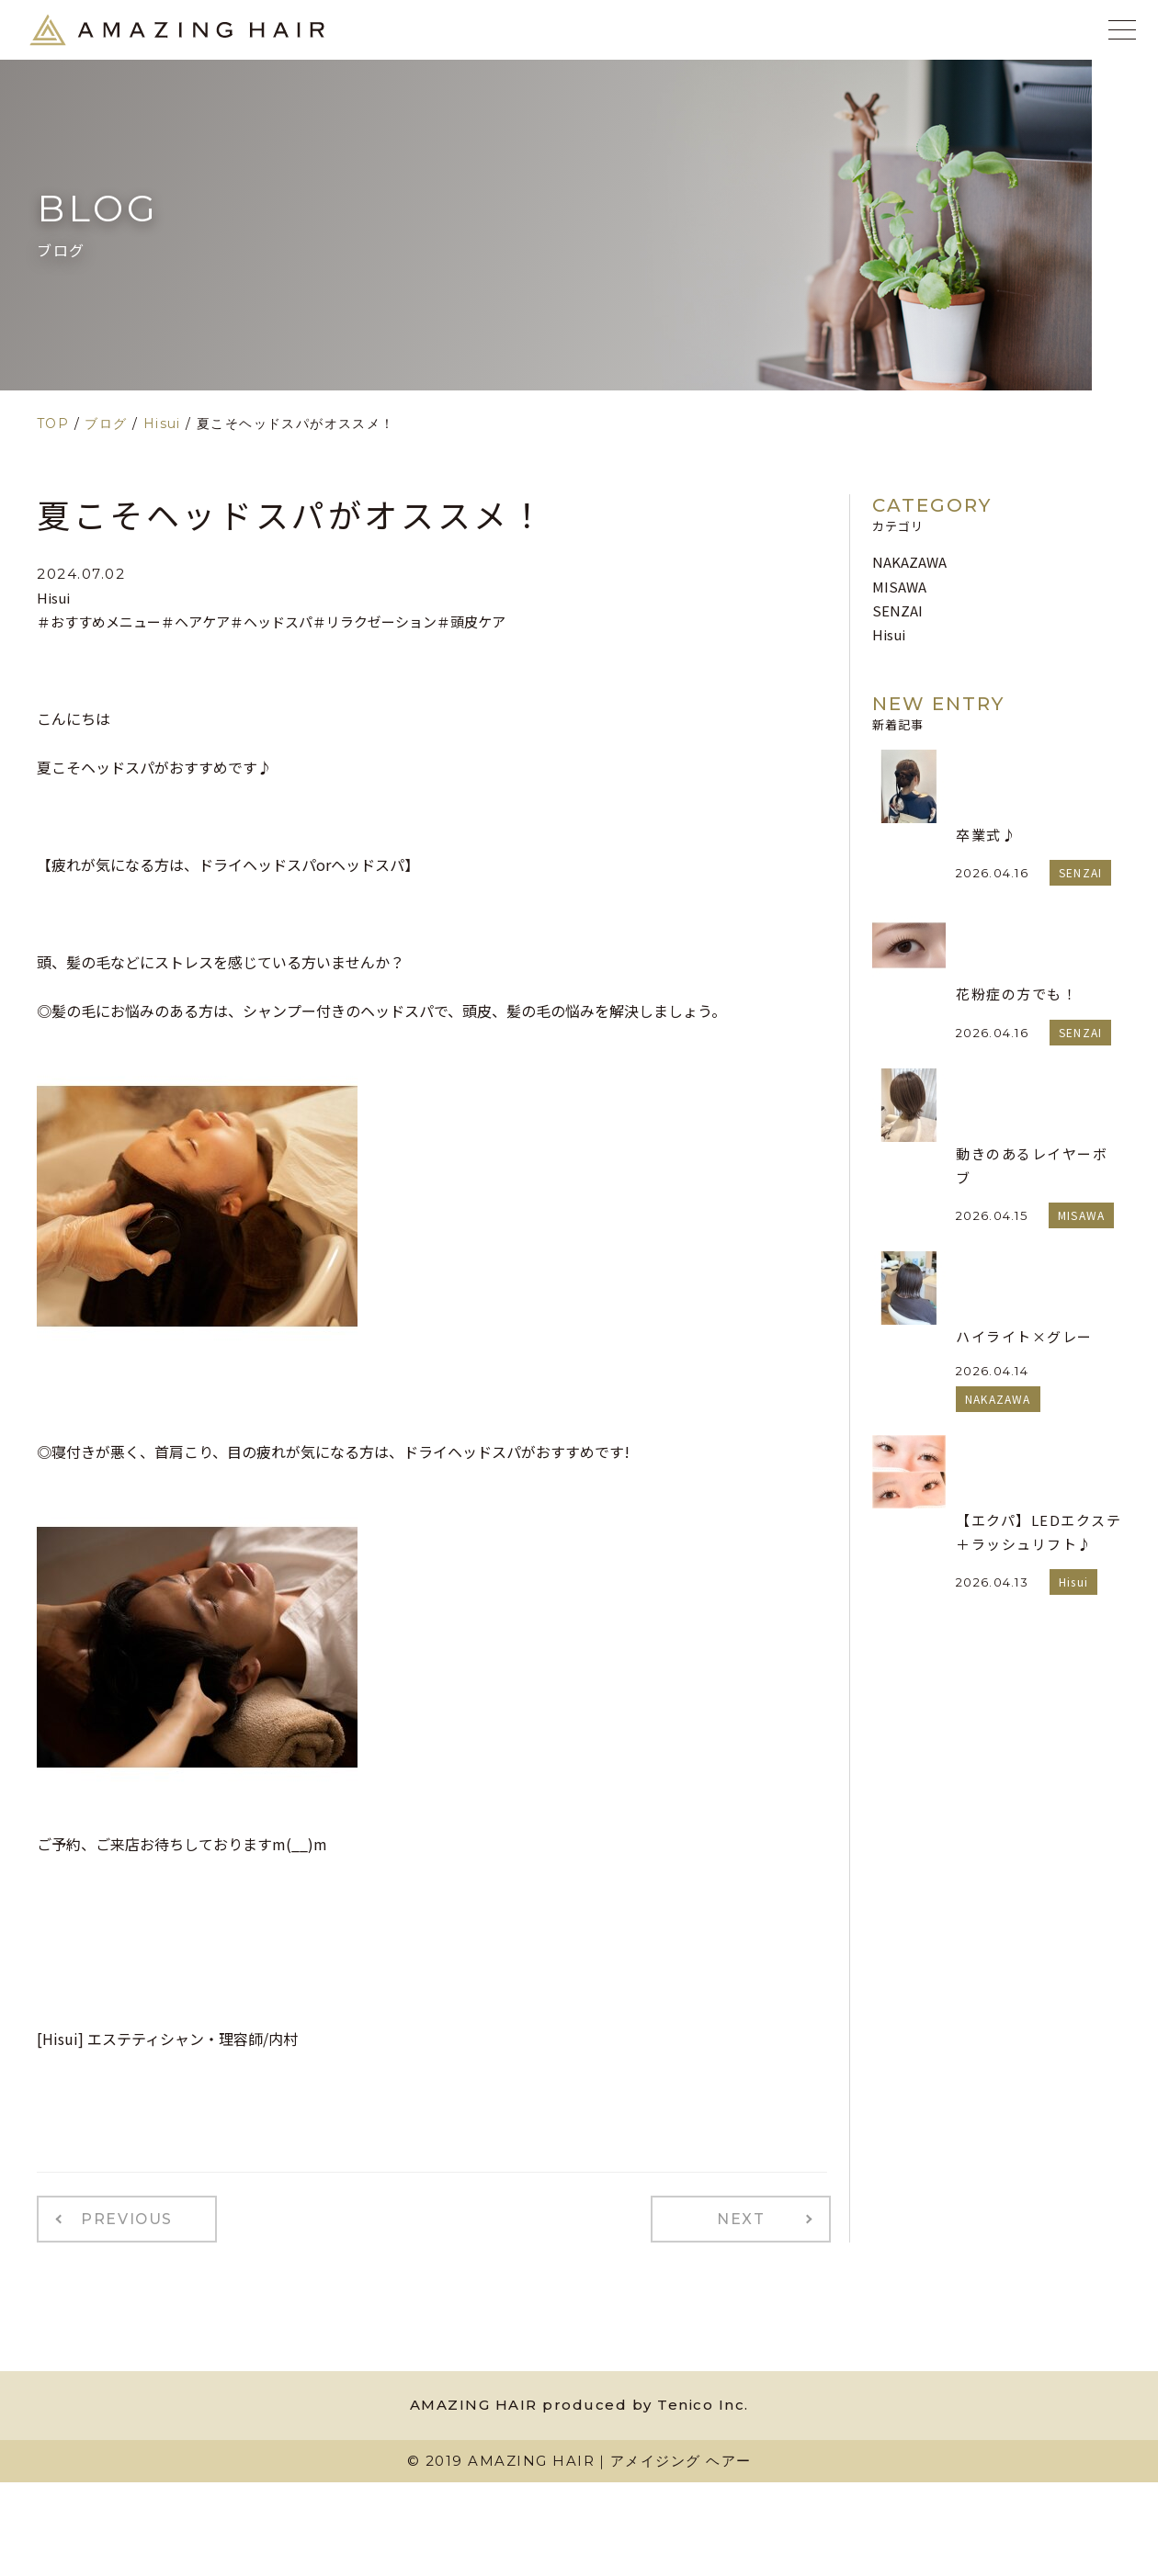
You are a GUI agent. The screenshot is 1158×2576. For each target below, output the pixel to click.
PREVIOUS (117, 2217)
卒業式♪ (986, 834)
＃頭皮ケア (471, 621)
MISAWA (899, 586)
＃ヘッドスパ (271, 621)
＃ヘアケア (195, 621)
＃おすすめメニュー (99, 621)
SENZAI (897, 610)
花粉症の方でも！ (1016, 993)
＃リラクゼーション (374, 621)
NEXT (750, 2217)
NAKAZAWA (909, 561)
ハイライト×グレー (1024, 1336)
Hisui (53, 597)
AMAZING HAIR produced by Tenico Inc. (579, 2400)
